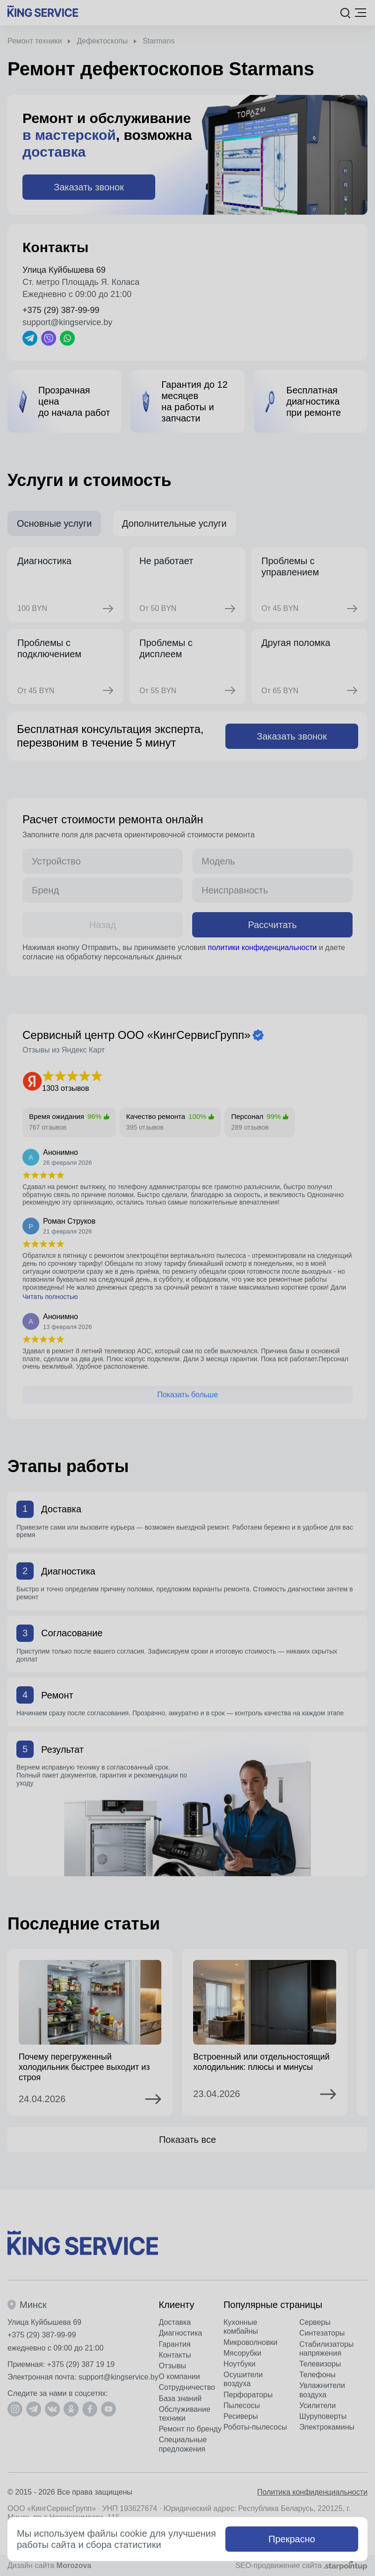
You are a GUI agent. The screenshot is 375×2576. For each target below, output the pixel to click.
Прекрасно (291, 2539)
